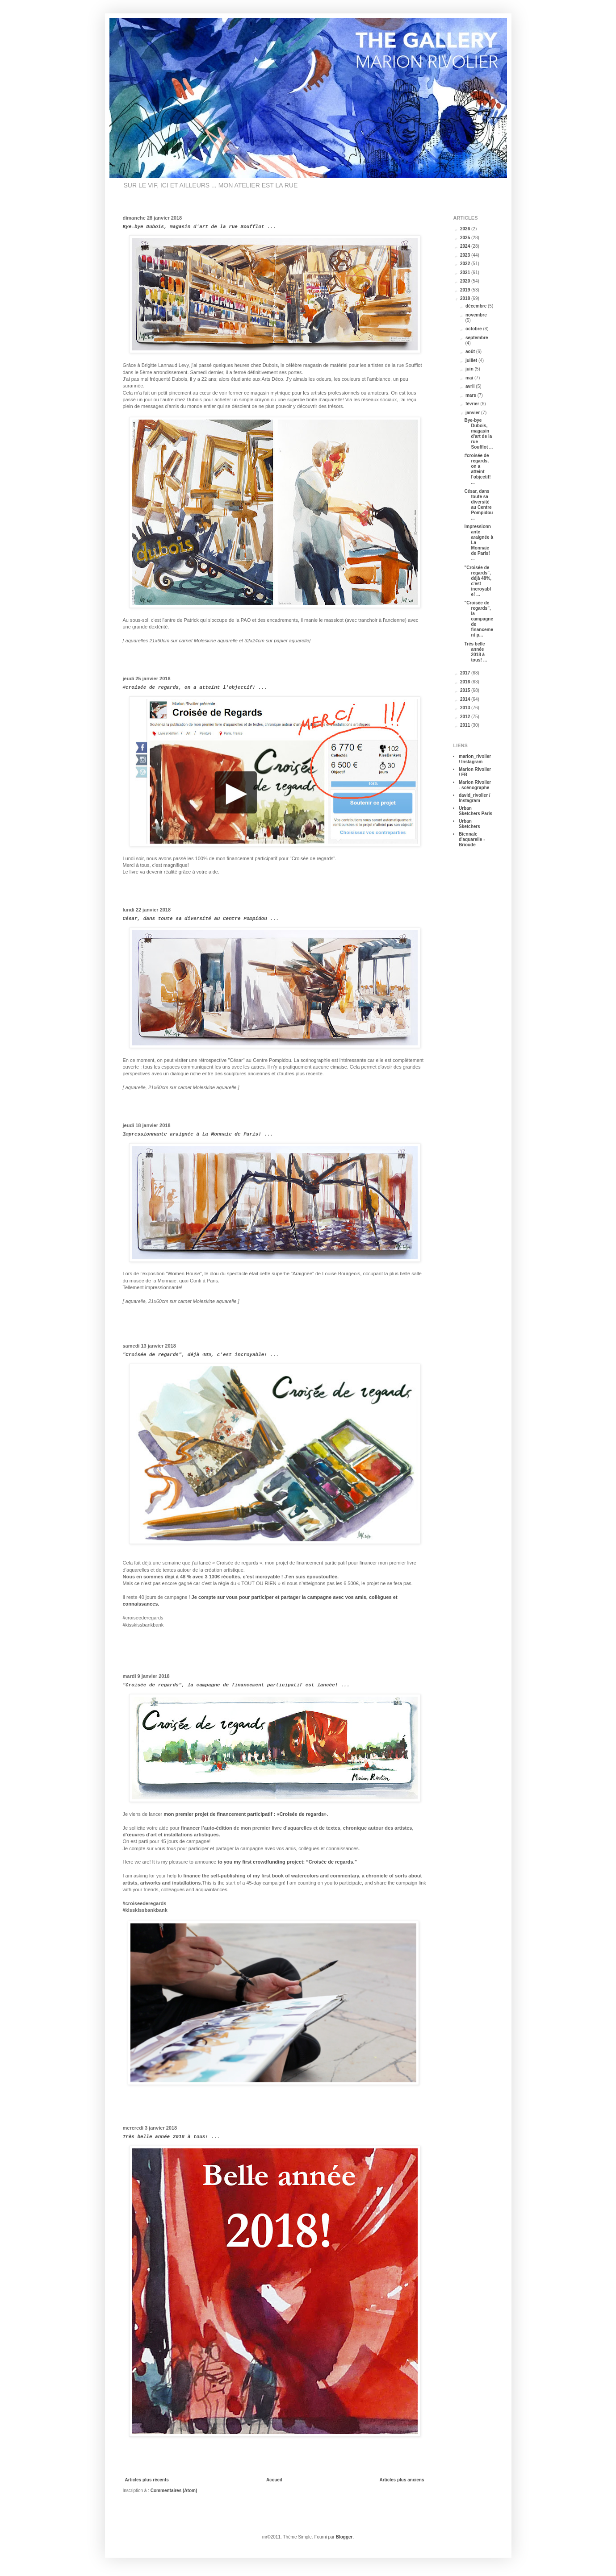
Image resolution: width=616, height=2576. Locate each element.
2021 (465, 272)
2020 (465, 281)
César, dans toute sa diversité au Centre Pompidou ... (201, 918)
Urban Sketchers (469, 824)
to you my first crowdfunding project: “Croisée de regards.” (287, 1861)
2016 (465, 681)
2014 (465, 699)
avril (470, 386)
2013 (465, 707)
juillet (471, 360)
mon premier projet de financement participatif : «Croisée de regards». (245, 1814)
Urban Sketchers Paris (475, 811)
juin (470, 368)
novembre (476, 314)
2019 (465, 289)
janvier (473, 412)
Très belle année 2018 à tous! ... (171, 2136)
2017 (465, 672)
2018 (465, 298)
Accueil (274, 2479)
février (472, 403)
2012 (465, 716)
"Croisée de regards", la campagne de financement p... (479, 618)
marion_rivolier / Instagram (475, 759)
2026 (465, 228)
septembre (476, 337)
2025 (465, 237)
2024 (465, 246)
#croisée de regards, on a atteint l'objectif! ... (195, 687)
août (470, 351)
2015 (465, 690)
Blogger (344, 2536)
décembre (476, 306)
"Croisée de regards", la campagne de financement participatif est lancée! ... (236, 1685)
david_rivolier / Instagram (474, 798)
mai (469, 377)
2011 (465, 725)
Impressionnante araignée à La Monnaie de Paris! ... (198, 1134)
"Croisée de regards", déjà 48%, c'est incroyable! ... (201, 1354)
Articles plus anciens (401, 2479)
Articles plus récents (147, 2479)
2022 (465, 263)
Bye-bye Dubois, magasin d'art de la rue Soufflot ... (199, 226)
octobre (474, 328)
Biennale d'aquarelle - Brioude (472, 839)
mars (471, 395)
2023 (465, 255)
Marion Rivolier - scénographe (475, 785)
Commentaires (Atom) (174, 2490)
